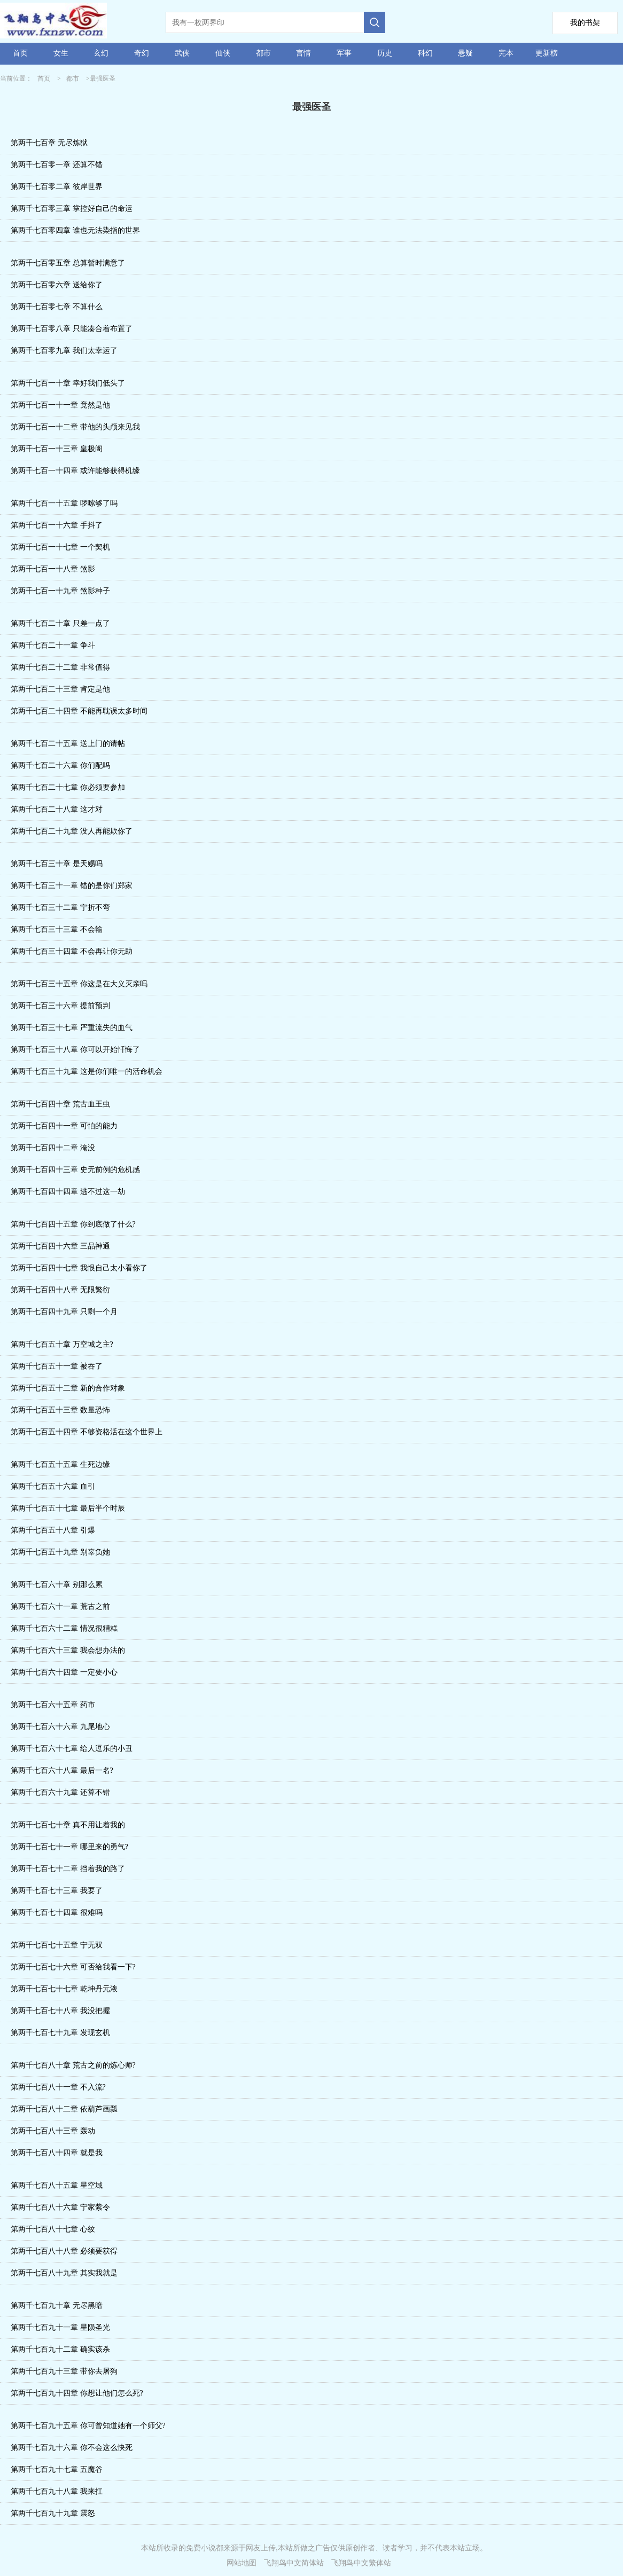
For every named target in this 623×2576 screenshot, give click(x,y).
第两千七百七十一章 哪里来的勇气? (69, 1847)
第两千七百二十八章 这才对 (57, 809)
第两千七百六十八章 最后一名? (62, 1770)
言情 (303, 53)
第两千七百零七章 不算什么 (57, 307)
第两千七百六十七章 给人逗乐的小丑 (72, 1749)
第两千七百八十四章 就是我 (57, 2153)
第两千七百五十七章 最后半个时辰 (68, 1508)
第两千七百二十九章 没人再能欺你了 (72, 831)
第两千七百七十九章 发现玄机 (60, 2033)
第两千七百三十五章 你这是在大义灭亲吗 (79, 984)
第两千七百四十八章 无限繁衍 (60, 1290)
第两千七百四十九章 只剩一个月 (64, 1312)
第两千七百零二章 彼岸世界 (57, 187)
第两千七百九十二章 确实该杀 (60, 2349)
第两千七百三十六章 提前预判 (60, 1006)
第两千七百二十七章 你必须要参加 (68, 787)
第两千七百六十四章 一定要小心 (64, 1672)
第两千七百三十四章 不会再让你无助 (72, 951)
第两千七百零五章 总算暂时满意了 (68, 263)
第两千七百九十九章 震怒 (53, 2513)
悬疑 (465, 53)
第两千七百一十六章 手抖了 (57, 525)
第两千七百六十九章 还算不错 (60, 1792)
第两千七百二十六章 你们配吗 (60, 765)
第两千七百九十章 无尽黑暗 (57, 2306)
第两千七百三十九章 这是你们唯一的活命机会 (86, 1071)
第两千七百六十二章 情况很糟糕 (64, 1628)
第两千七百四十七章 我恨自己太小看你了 (79, 1268)
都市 (263, 53)
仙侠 (222, 53)
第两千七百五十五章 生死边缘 (60, 1464)
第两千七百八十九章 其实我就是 (64, 2273)
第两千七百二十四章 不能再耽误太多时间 (79, 711)
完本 (506, 53)
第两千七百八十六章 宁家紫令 (60, 2207)
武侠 (182, 53)
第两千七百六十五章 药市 (53, 1705)
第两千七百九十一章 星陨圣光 (60, 2327)
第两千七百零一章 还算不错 (57, 165)
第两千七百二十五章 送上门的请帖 (68, 744)
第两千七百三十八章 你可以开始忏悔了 (75, 1050)
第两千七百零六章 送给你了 (57, 285)
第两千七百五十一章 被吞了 (57, 1366)
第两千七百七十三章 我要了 (57, 1891)
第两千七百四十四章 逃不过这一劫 (68, 1192)
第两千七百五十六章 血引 (53, 1486)
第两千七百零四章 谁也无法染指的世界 (75, 230)
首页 (20, 53)
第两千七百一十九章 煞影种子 (60, 591)
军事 (344, 53)
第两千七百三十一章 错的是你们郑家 (72, 886)
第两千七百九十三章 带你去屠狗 (64, 2371)
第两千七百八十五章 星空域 (57, 2185)
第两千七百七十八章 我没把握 (60, 2011)
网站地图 (241, 2563)
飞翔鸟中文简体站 (294, 2563)
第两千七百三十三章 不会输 (57, 929)
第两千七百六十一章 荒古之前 (60, 1607)
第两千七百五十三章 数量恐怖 (60, 1410)
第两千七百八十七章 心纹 (53, 2229)
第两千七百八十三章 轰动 (53, 2131)
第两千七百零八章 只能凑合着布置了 (72, 329)
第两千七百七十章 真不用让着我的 (68, 1825)
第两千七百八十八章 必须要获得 (64, 2251)
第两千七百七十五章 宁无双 (57, 1945)
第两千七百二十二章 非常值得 (60, 667)
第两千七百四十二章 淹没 (53, 1148)
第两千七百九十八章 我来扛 (57, 2491)
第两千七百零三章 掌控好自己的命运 (72, 209)
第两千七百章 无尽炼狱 (49, 143)
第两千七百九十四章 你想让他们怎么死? (77, 2393)
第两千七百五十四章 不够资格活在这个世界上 (86, 1432)
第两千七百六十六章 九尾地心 (60, 1727)
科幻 (425, 53)
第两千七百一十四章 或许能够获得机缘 (75, 471)
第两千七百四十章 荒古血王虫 (60, 1104)
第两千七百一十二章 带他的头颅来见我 (75, 427)
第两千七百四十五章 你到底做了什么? (73, 1224)
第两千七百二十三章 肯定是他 (60, 689)
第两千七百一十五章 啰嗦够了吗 (64, 503)
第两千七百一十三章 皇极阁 (57, 449)
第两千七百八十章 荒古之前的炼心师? (73, 2065)
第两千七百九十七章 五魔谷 (57, 2469)
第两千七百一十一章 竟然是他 (60, 405)
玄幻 (101, 53)
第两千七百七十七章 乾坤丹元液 (64, 1989)
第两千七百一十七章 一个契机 (60, 547)
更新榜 (546, 53)
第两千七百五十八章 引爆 (53, 1530)
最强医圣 (102, 78)
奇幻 (141, 53)
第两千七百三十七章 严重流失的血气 (72, 1028)
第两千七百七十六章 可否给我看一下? (73, 1967)
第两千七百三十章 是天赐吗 (57, 864)
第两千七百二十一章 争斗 (53, 645)
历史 (384, 53)
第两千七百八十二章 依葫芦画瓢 (64, 2109)
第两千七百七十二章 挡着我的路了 (68, 1869)
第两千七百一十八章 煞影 (53, 569)
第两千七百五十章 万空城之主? (62, 1344)
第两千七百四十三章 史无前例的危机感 (75, 1170)
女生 (60, 53)
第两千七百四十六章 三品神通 (60, 1246)
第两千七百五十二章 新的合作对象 (68, 1388)
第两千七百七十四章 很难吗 (57, 1913)
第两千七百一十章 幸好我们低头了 (68, 383)
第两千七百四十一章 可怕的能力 (64, 1126)
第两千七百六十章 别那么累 (57, 1585)
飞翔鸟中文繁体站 (361, 2563)
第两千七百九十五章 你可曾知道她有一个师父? (88, 2426)
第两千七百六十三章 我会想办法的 (68, 1650)
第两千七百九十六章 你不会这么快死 (72, 2448)
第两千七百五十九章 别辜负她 (60, 1552)
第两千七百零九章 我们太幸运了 (64, 351)
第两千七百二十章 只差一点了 (60, 623)
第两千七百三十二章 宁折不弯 (60, 908)
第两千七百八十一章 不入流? (58, 2087)
